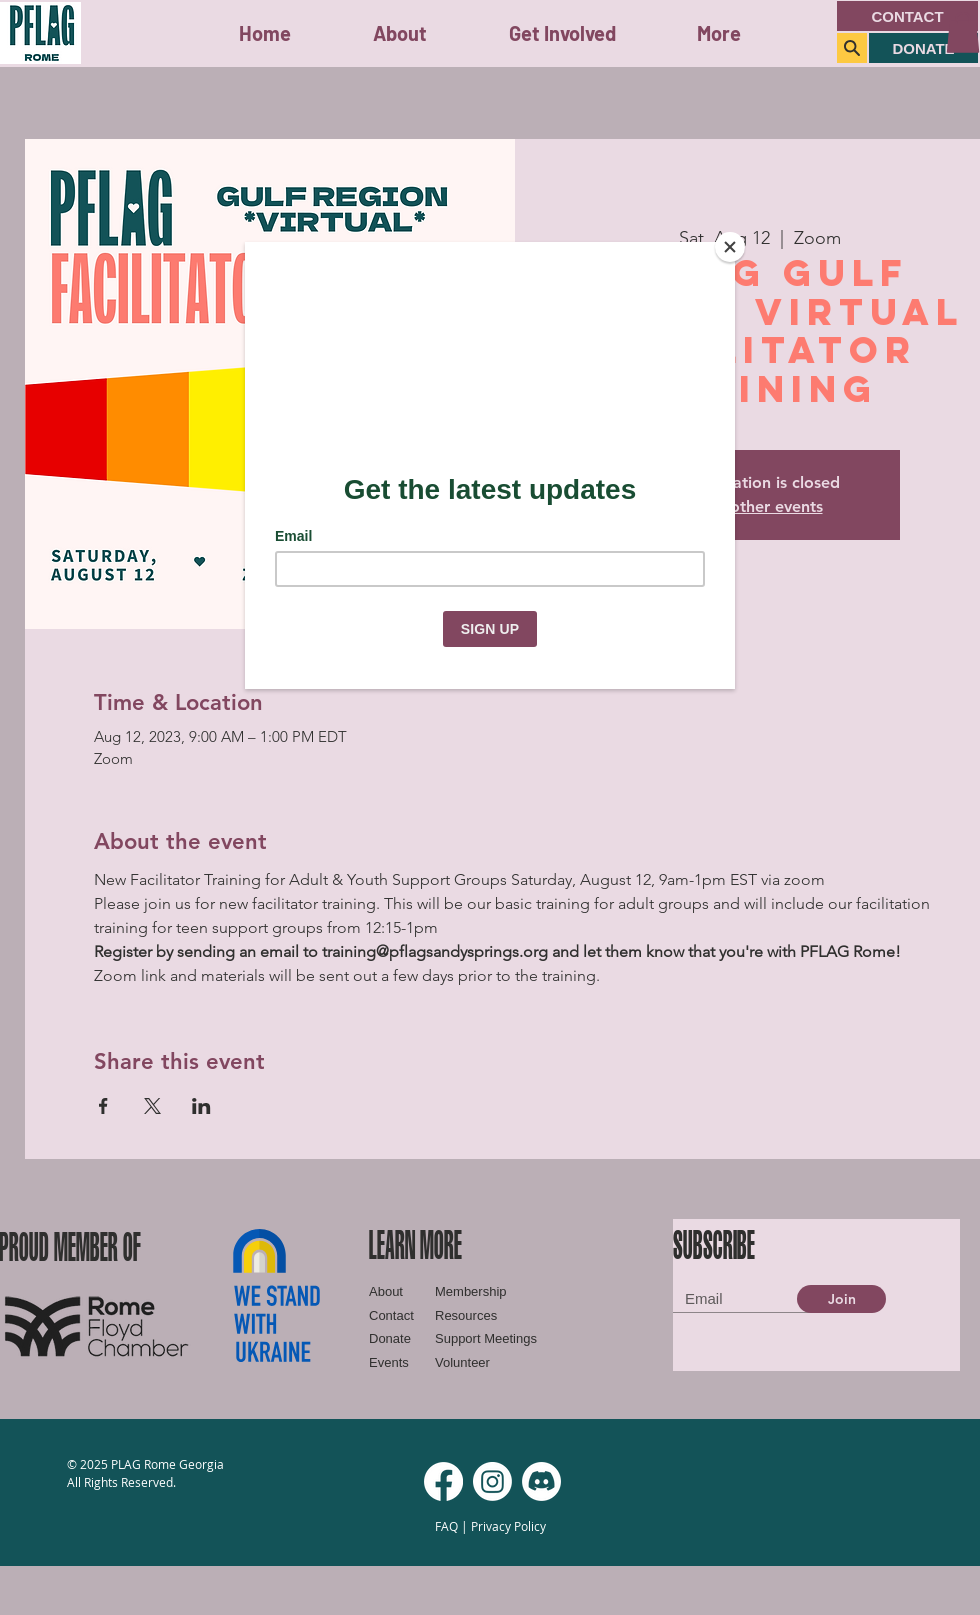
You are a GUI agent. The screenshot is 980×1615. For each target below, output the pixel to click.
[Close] (730, 247)
